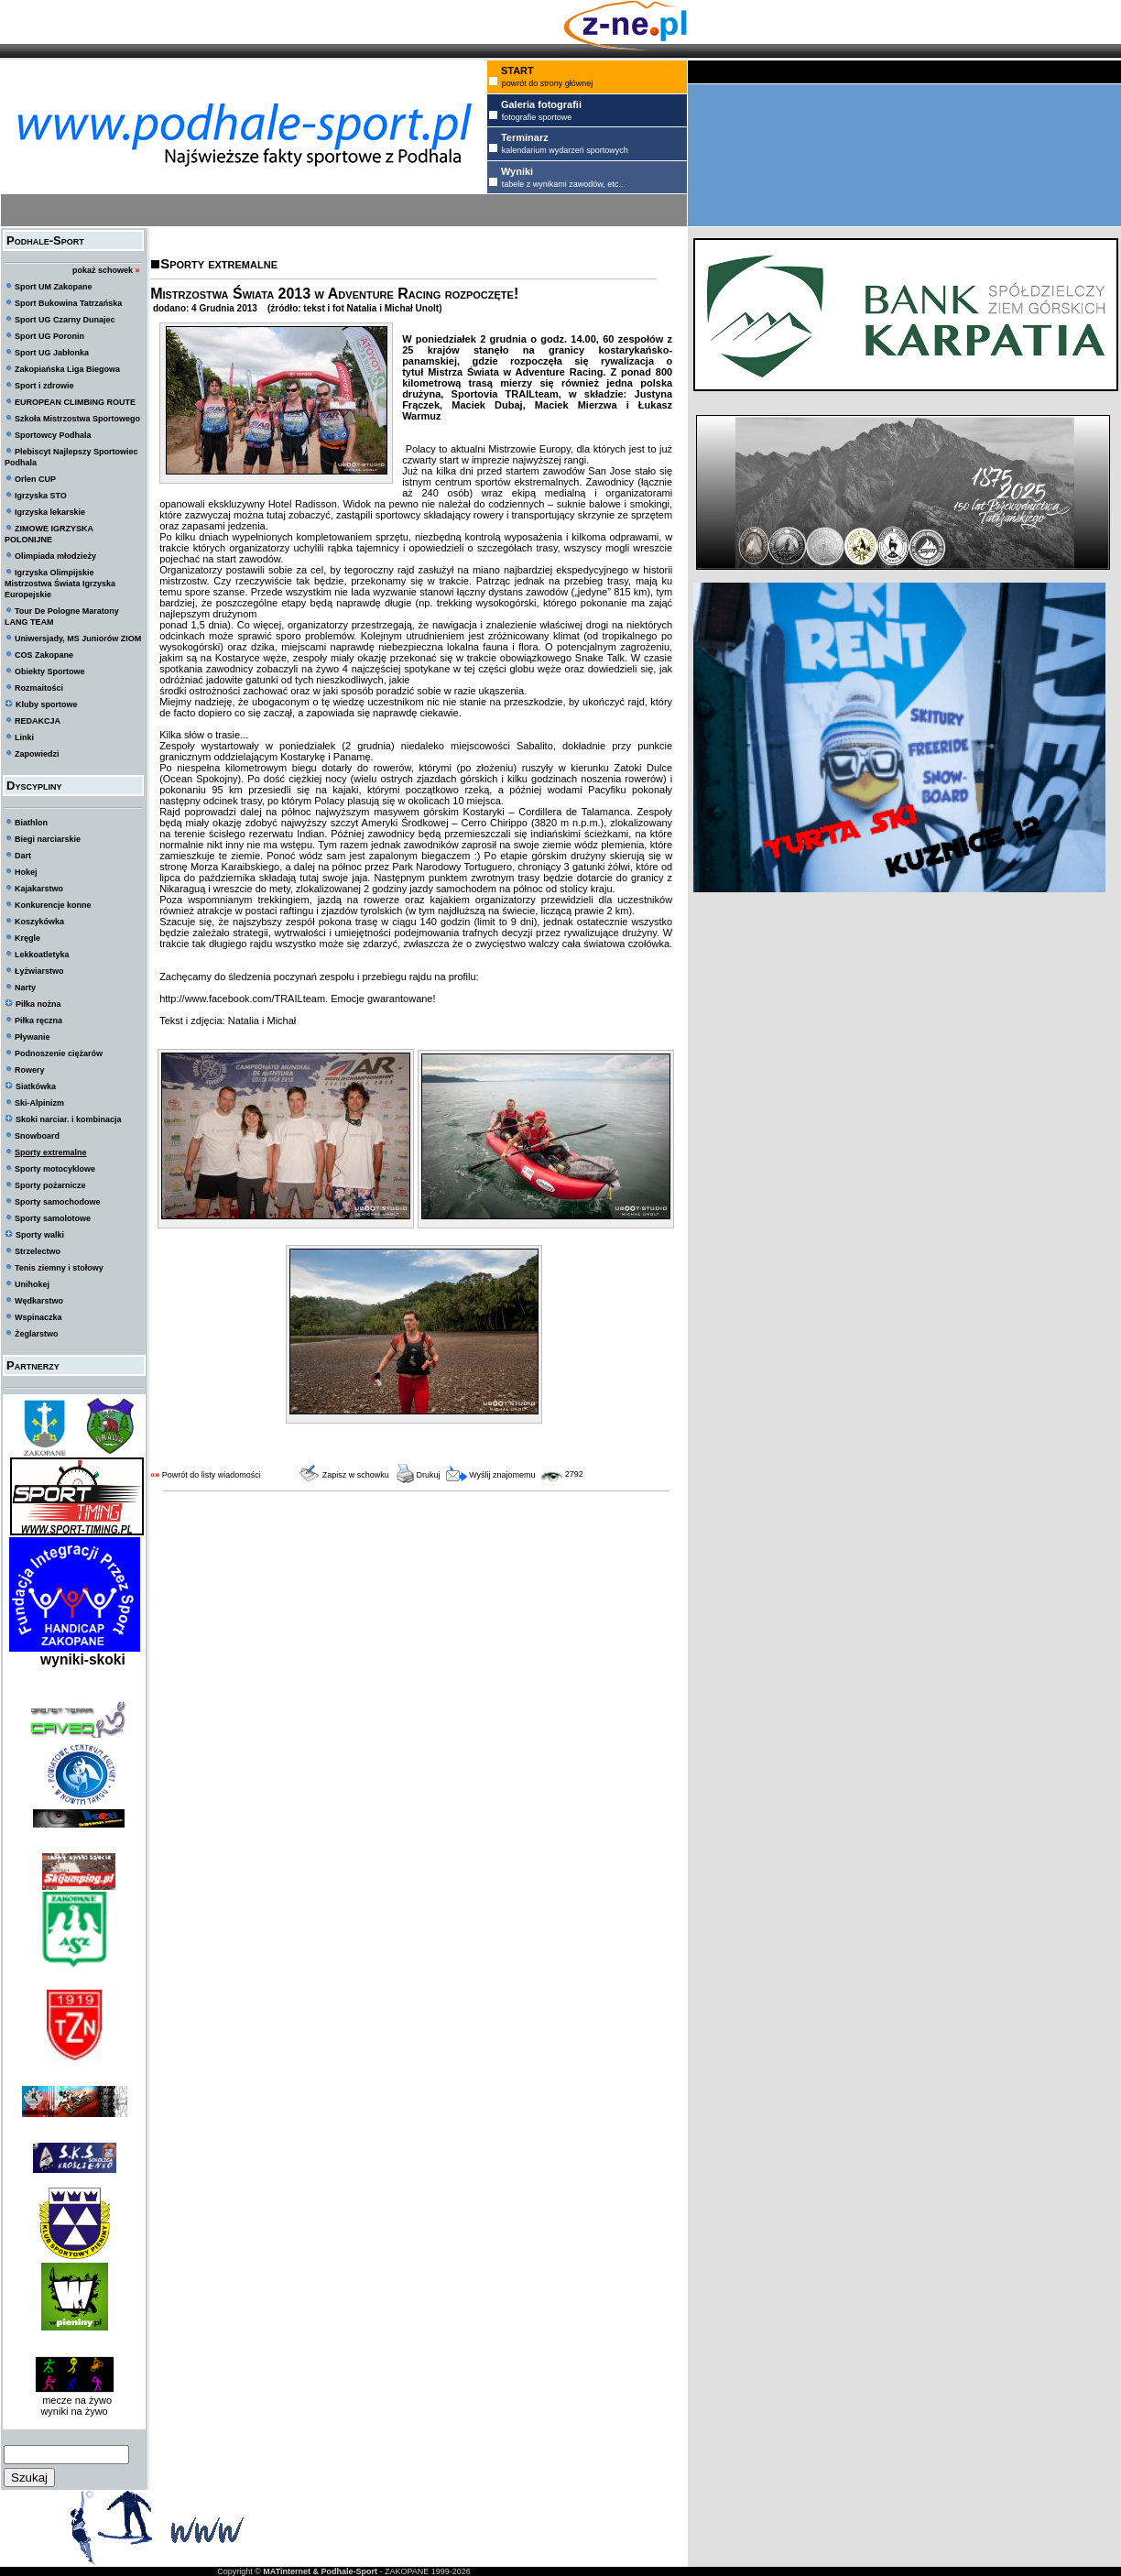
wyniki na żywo (73, 2411)
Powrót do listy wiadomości (211, 1474)
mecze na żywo (74, 2400)
